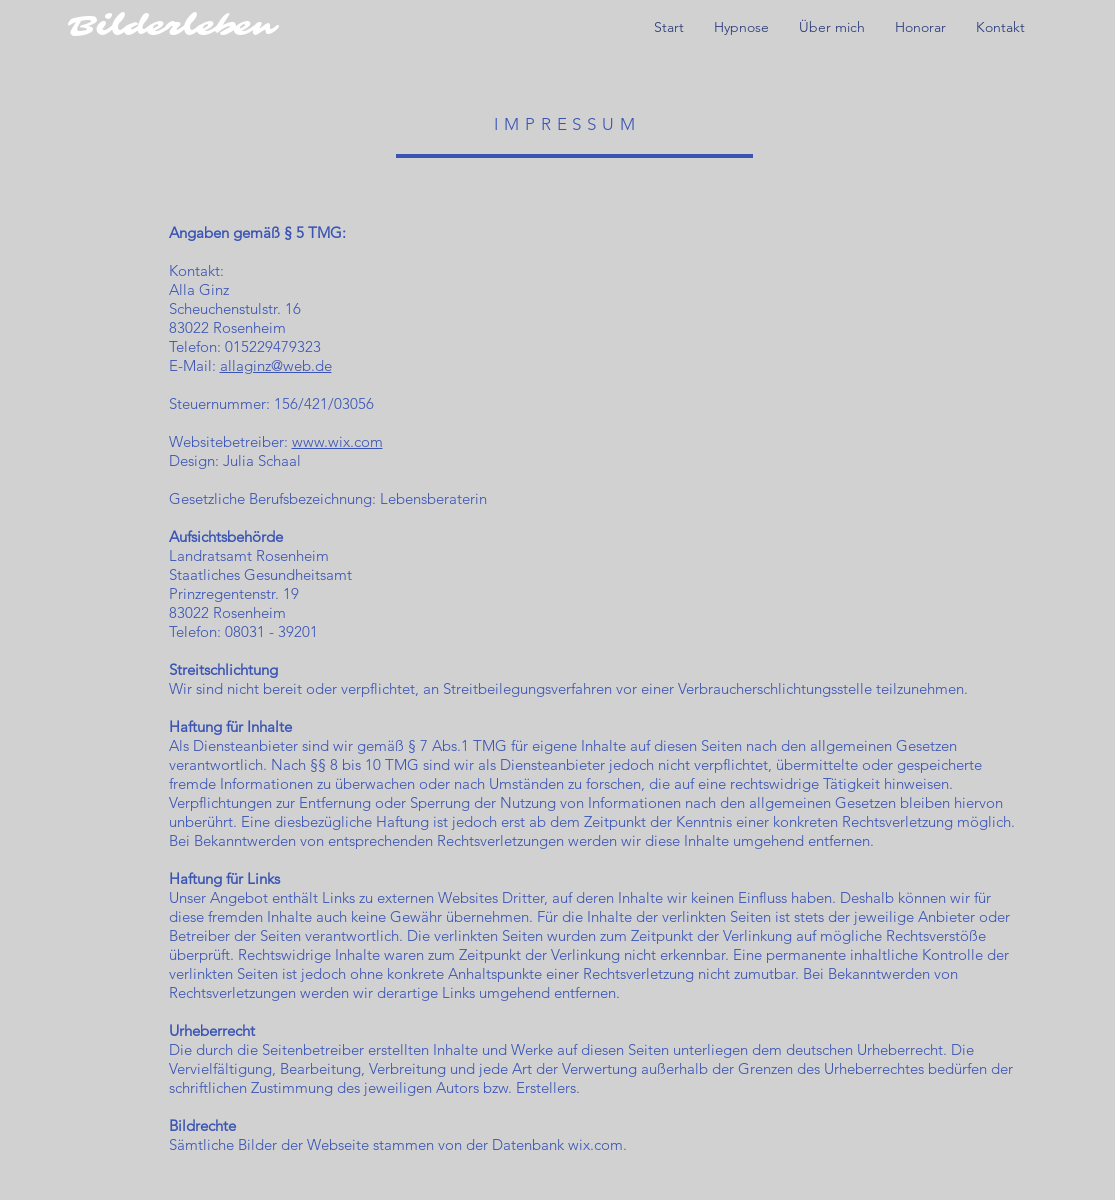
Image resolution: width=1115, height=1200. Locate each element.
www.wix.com (337, 441)
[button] (741, 27)
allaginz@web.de (276, 365)
